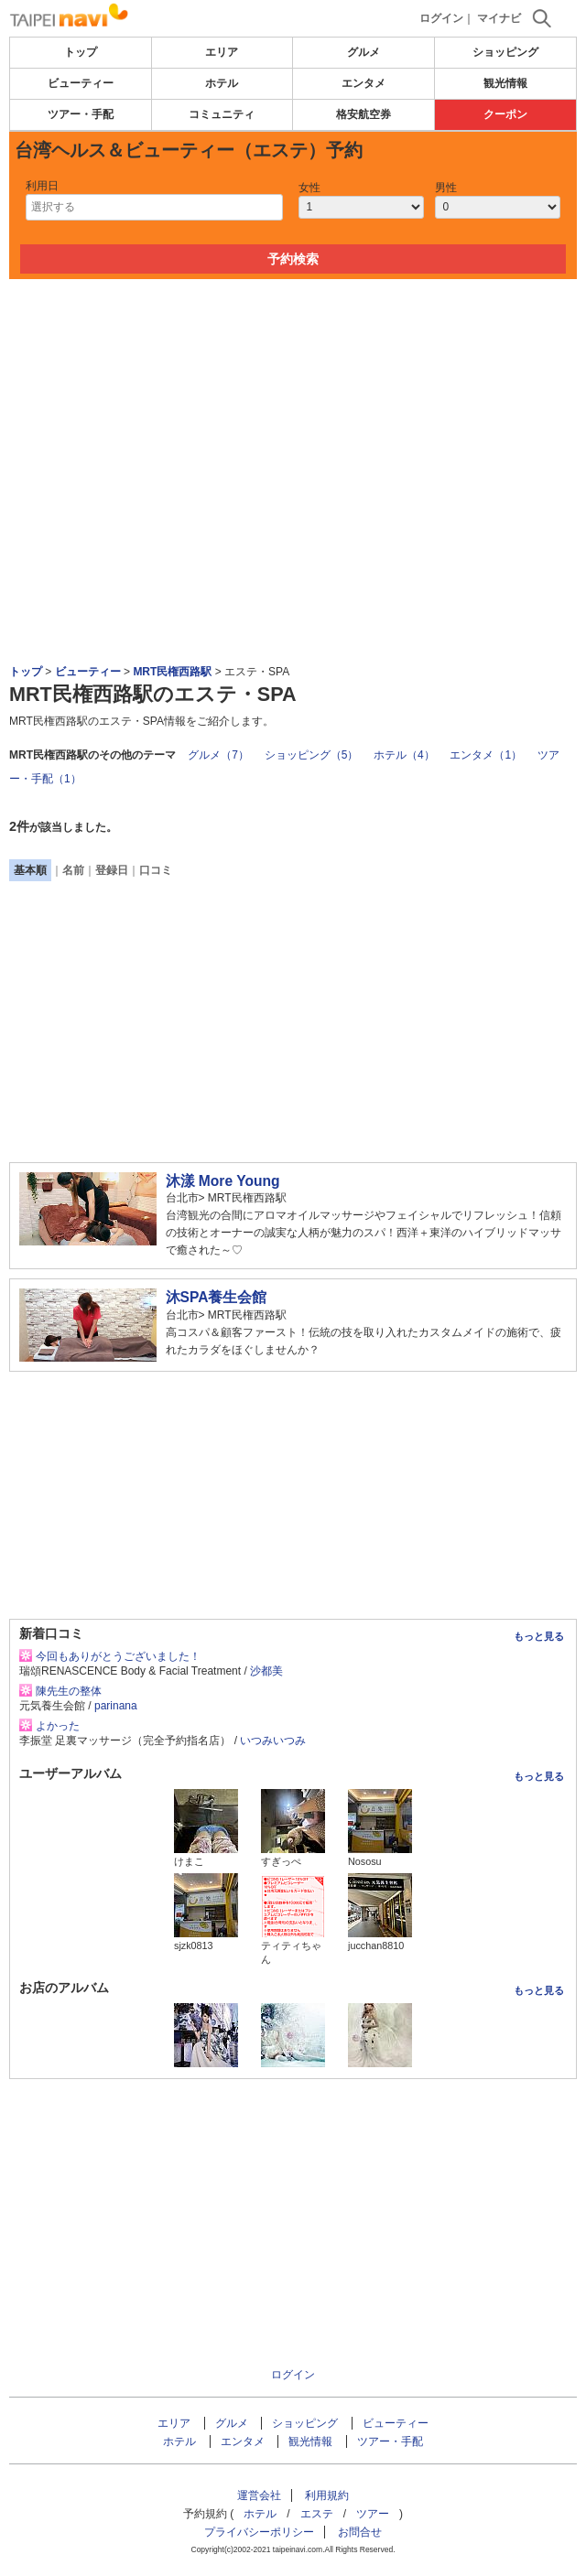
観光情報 (505, 83)
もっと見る (539, 1636)
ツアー (372, 2513)
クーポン (505, 114)
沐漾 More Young (223, 1181)
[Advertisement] (293, 334)
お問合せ (360, 2532)
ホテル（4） (404, 755)
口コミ (155, 870)
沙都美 (266, 1671)
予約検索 (293, 259)
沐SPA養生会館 (216, 1297)
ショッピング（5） (312, 755)
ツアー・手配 (81, 114)
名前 (73, 870)
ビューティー (81, 83)
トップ (80, 52)
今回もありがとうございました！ (118, 1656)
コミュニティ (222, 114)
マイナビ (499, 18)
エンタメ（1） (486, 755)
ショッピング (505, 52)
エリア (221, 52)
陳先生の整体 (69, 1691)
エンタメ (363, 83)
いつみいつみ (273, 1740)
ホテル (221, 83)
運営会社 (259, 2495)
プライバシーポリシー (259, 2532)
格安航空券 (363, 114)
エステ (316, 2513)
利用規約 (327, 2495)
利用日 (42, 185)
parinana (115, 1705)
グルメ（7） (218, 755)
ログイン (441, 18)
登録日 (111, 870)
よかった (58, 1725)
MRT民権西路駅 (172, 671)
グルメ (363, 52)
